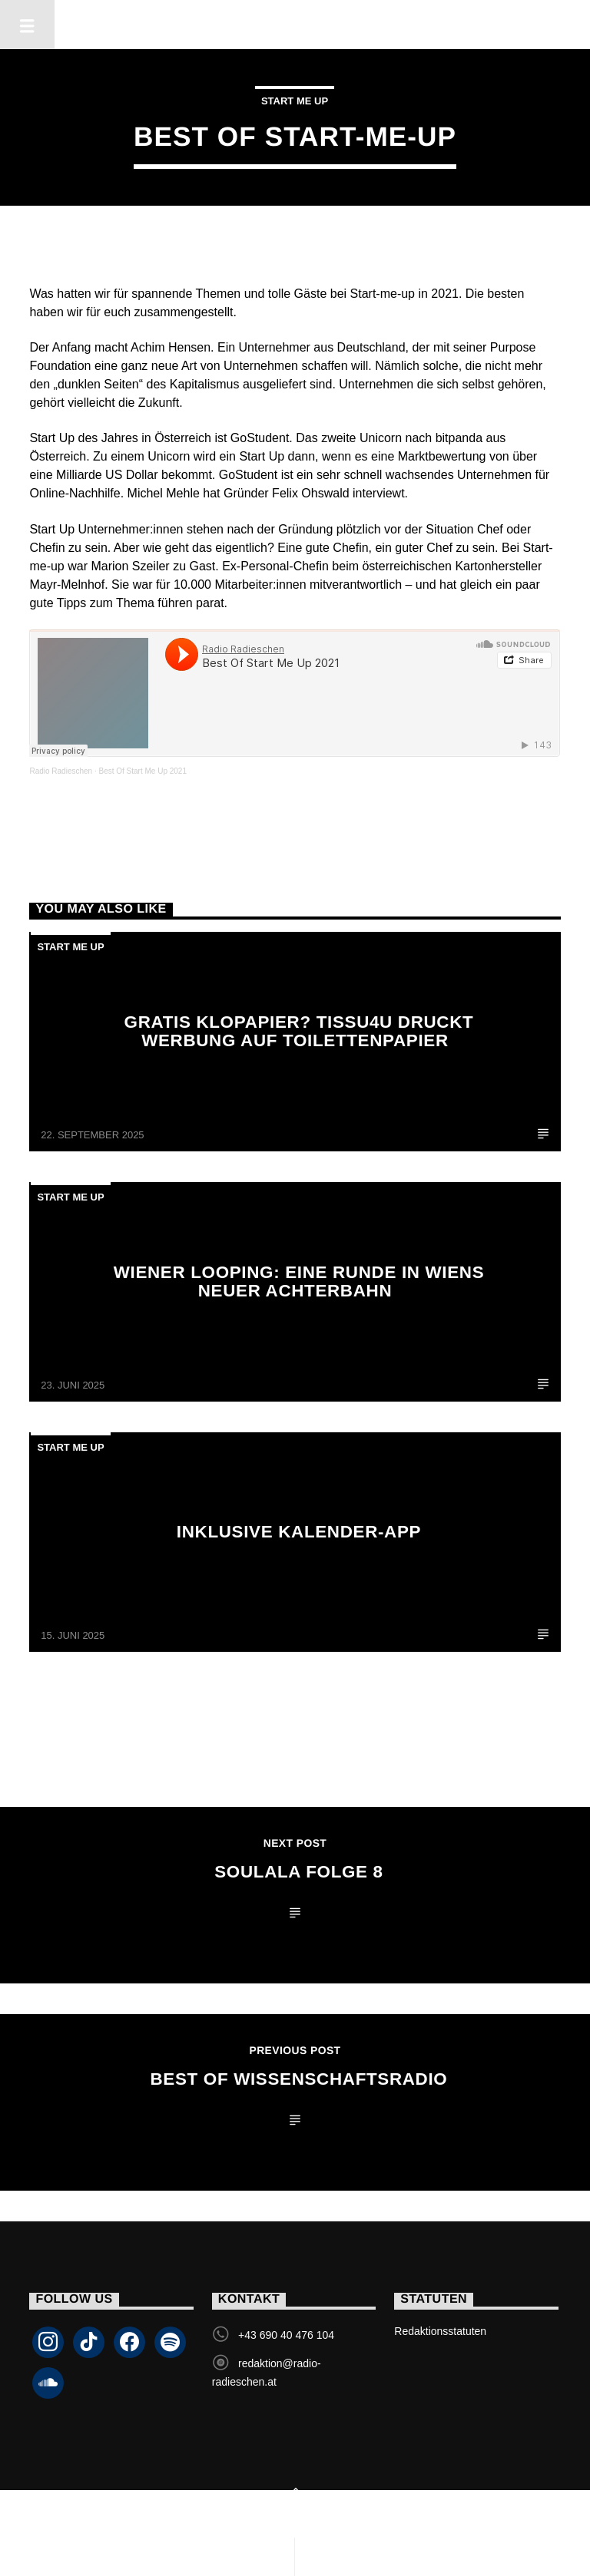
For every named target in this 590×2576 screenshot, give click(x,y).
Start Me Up (294, 101)
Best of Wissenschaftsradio (299, 2079)
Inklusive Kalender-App (299, 1531)
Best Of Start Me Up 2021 (142, 771)
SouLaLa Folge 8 (298, 1871)
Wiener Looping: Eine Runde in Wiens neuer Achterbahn (299, 1281)
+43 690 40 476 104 (286, 2335)
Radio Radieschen (60, 771)
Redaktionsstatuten (440, 2331)
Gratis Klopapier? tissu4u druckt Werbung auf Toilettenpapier (299, 1031)
